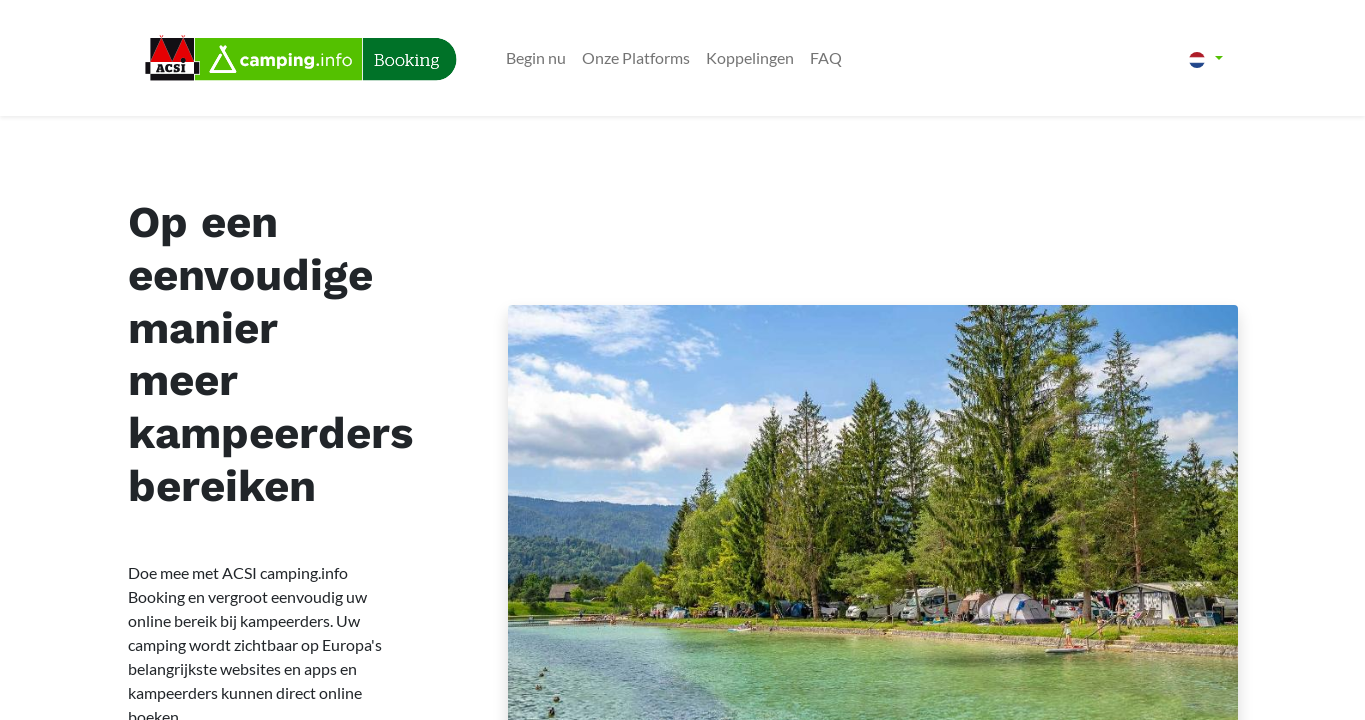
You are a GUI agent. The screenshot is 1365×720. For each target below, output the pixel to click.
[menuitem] (536, 58)
